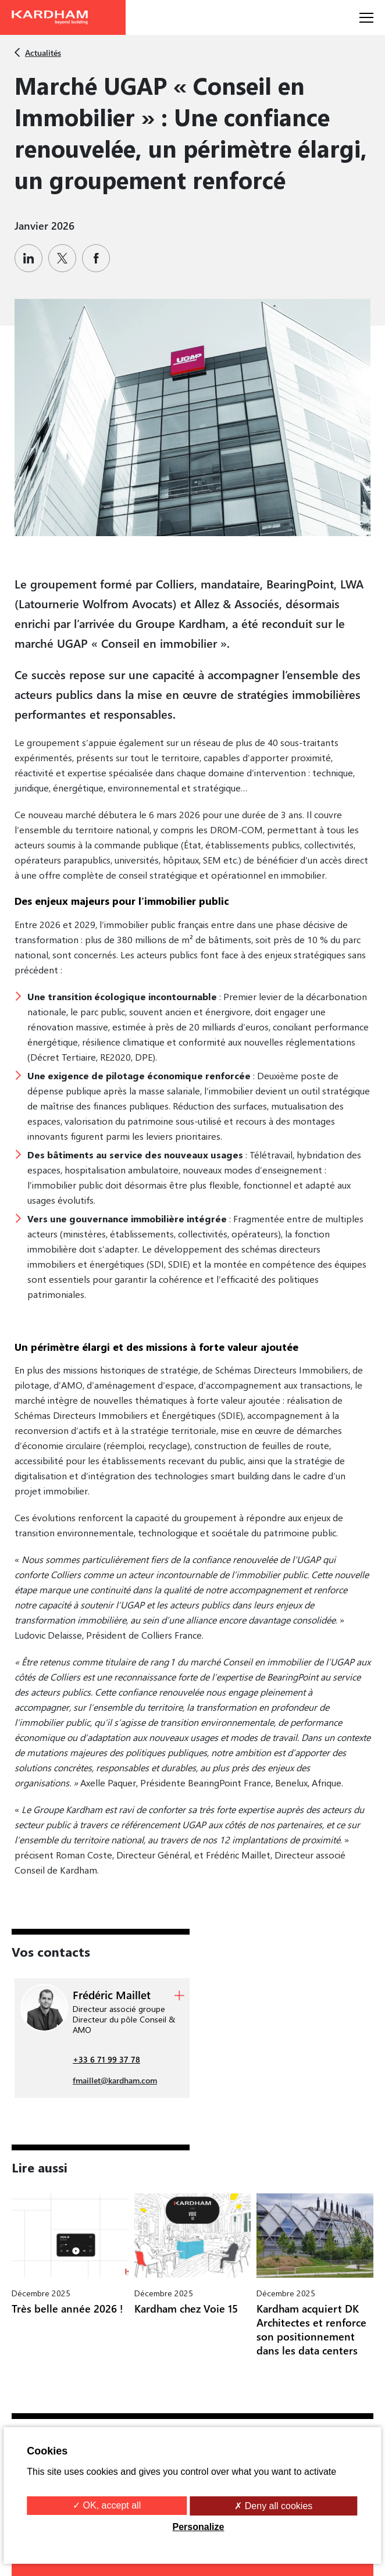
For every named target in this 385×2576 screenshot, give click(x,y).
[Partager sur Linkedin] (31, 258)
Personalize (198, 2527)
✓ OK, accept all (107, 2505)
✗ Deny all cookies (273, 2506)
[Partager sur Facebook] (99, 258)
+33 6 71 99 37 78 (106, 2059)
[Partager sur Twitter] (65, 258)
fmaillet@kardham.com (115, 2080)
